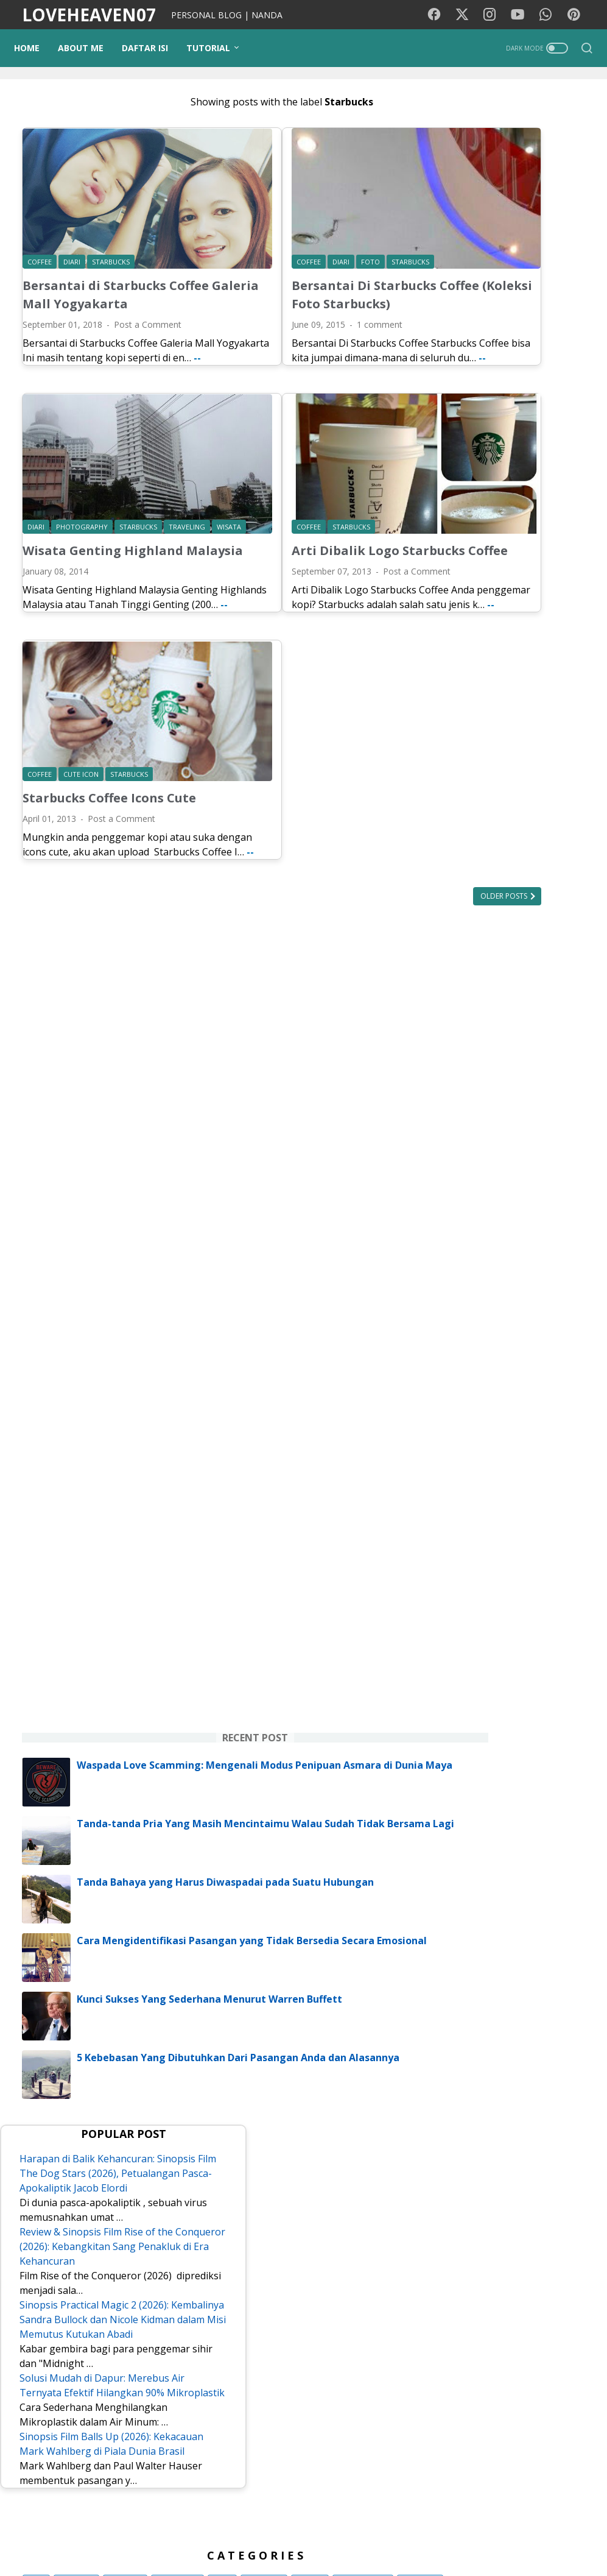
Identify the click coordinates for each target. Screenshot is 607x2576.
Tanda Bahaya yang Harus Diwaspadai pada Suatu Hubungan (537, 1115)
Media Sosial (513, 2065)
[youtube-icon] (521, 14)
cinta (456, 2133)
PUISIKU (211, 2532)
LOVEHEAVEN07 (89, 14)
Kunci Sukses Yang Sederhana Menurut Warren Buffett (540, 1271)
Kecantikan (468, 2155)
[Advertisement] (513, 284)
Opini (490, 2133)
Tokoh (545, 2223)
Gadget (529, 2133)
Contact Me (450, 2532)
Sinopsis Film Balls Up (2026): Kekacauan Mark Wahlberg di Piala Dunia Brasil (509, 1857)
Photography (522, 2087)
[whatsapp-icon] (549, 14)
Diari (512, 2042)
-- (114, 356)
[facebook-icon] (439, 14)
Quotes (461, 2245)
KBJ (498, 2245)
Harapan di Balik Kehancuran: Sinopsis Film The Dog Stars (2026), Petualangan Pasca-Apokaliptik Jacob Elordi (509, 1455)
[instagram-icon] (494, 14)
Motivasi (544, 2020)
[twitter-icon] (466, 14)
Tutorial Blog (529, 2110)
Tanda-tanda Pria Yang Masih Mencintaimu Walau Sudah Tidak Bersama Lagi (538, 1030)
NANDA (512, 2398)
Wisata (460, 2065)
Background (157, 2532)
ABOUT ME (88, 48)
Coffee (505, 2223)
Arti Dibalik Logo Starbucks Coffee (306, 517)
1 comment (307, 308)
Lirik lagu (495, 2020)
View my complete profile (513, 2436)
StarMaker (467, 2200)
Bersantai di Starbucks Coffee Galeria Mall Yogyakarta (94, 269)
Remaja (462, 2223)
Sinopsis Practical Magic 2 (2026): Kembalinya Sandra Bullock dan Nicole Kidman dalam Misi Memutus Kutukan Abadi (510, 1668)
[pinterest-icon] (576, 14)
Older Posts (360, 860)
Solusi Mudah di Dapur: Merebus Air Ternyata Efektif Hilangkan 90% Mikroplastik (508, 1770)
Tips (571, 2087)
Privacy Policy (331, 2532)
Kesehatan (468, 2042)
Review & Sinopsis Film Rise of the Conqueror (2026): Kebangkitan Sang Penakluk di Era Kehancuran (511, 1558)
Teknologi (524, 2155)
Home (34, 48)
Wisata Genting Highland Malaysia (103, 517)
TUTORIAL (216, 48)
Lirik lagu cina (473, 2178)
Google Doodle (544, 2178)
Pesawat (519, 2200)
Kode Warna (266, 2532)
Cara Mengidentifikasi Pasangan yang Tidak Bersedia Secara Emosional (538, 1194)
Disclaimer (392, 2532)
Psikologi (464, 2087)
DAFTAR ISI (153, 48)
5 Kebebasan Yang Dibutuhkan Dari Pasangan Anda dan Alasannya (540, 1342)
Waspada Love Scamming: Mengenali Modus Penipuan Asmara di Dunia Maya (539, 938)
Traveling (554, 2042)
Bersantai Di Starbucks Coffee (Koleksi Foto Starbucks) (291, 269)
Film (455, 2020)
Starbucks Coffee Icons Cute (109, 748)
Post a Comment (147, 308)
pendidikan (468, 2110)
